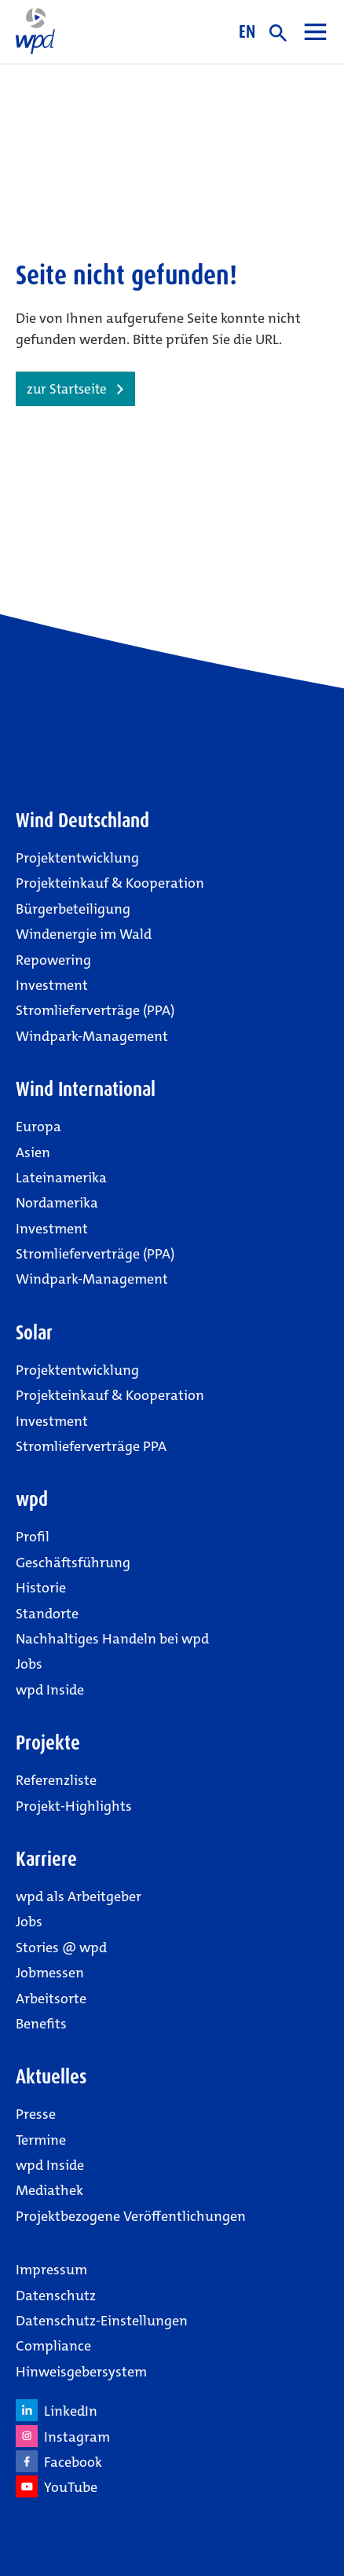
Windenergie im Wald (84, 934)
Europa (38, 1126)
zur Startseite (67, 389)
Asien (33, 1152)
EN (247, 31)
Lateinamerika (61, 1177)
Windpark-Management (92, 1036)
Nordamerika (57, 1202)
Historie (41, 1587)
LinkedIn (56, 2410)
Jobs (29, 1663)
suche (278, 33)
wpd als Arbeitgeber (78, 1896)
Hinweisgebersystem (81, 2371)
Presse (36, 2114)
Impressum (51, 2269)
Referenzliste (56, 1780)
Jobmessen (50, 1972)
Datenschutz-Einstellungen (102, 2320)
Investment (52, 985)
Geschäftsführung (73, 1562)
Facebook (59, 2461)
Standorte (47, 1613)
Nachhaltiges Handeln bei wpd (112, 1638)
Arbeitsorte (51, 1998)
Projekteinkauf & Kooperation (110, 883)
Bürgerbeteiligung (73, 909)
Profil (32, 1536)
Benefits (41, 2023)
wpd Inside (50, 1689)
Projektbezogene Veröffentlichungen (131, 2216)
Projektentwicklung (77, 857)
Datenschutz (56, 2295)
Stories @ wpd (61, 1947)
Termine (41, 2140)
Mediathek (49, 2190)
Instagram (63, 2436)
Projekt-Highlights (74, 1806)
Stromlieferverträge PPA (91, 1446)
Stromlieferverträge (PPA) (95, 1010)
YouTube (56, 2486)
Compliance (53, 2345)
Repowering (53, 960)
